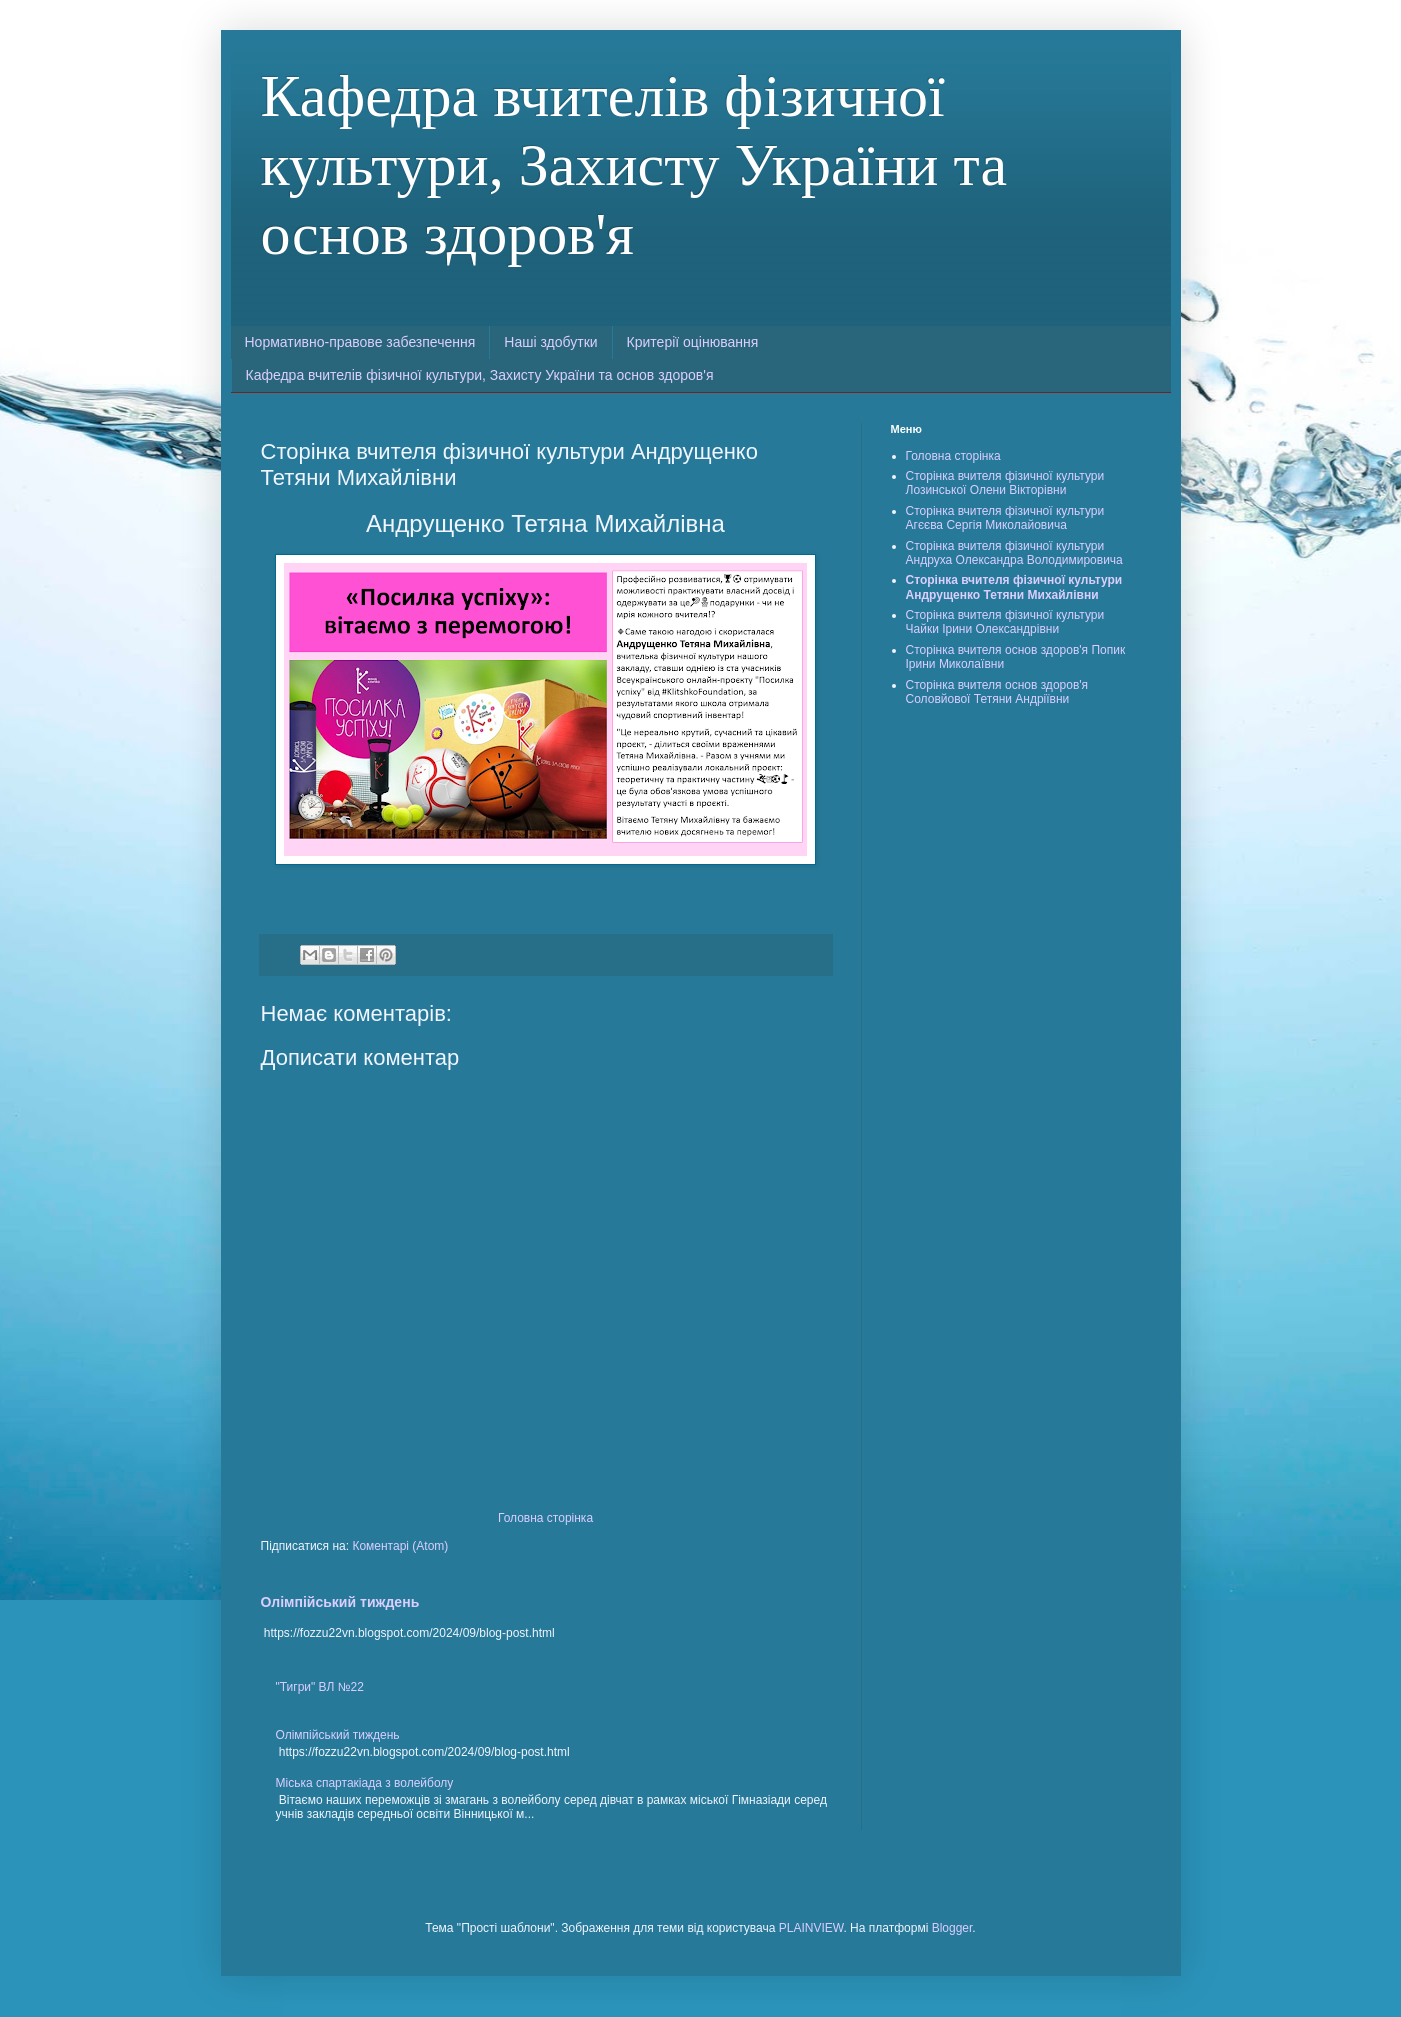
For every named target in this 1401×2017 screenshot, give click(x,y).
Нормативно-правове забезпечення (360, 342)
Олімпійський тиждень (340, 1602)
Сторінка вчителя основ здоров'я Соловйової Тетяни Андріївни (997, 692)
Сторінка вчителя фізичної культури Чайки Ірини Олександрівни (1005, 622)
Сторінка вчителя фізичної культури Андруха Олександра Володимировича (1014, 553)
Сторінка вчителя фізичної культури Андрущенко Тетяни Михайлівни (1014, 587)
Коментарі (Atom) (400, 1546)
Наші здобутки (550, 342)
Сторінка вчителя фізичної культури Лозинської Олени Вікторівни (1005, 483)
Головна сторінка (545, 1518)
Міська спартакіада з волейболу (365, 1783)
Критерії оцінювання (693, 342)
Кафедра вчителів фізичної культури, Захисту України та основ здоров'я (634, 165)
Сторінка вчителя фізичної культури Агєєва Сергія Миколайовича (1005, 518)
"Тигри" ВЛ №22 (320, 1687)
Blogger (952, 1928)
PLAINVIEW (811, 1928)
